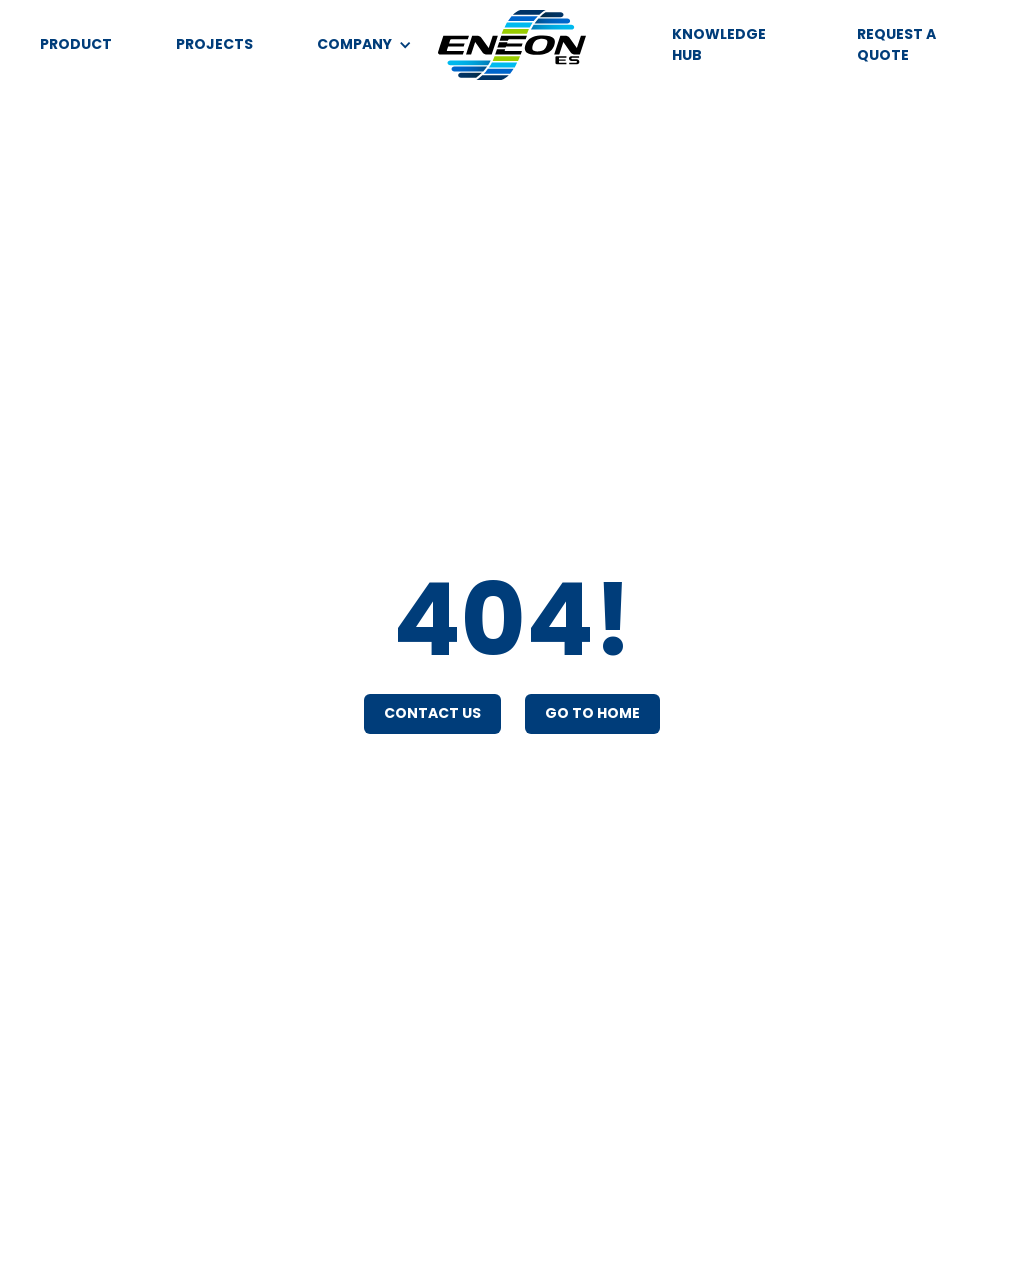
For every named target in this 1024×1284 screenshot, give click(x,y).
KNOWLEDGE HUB (719, 44)
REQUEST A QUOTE (896, 44)
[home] (512, 45)
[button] (364, 44)
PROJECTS (214, 44)
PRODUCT (76, 44)
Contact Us (432, 713)
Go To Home (592, 713)
